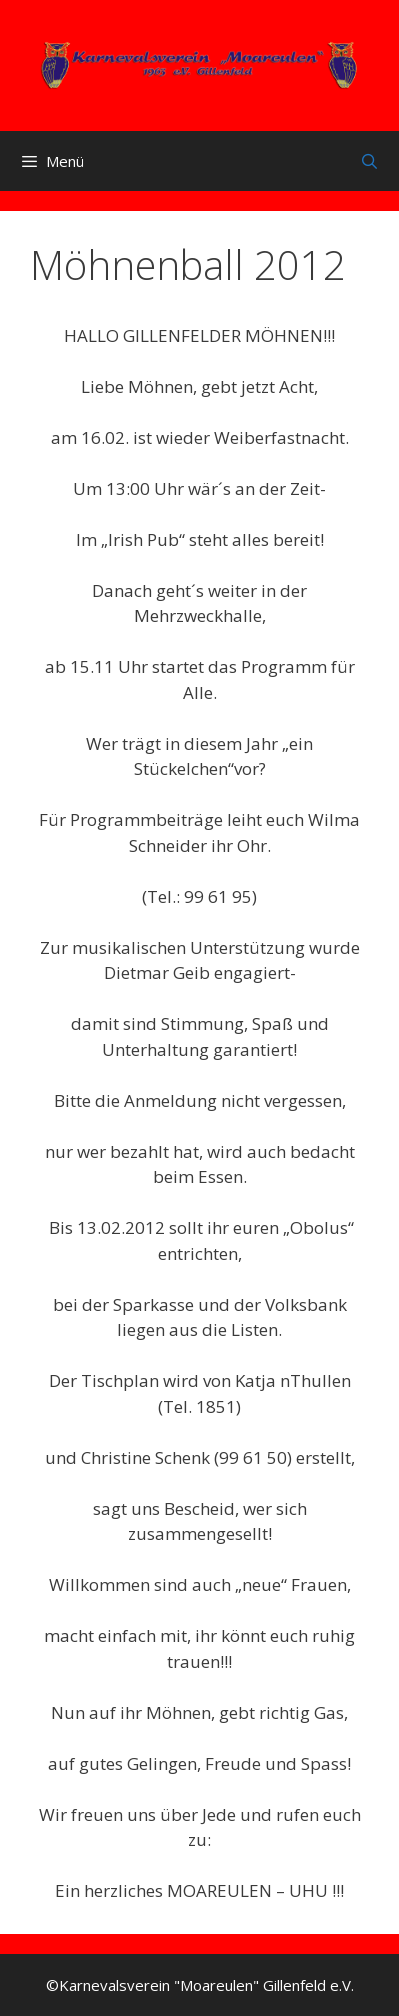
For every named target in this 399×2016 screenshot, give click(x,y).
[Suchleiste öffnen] (369, 161)
